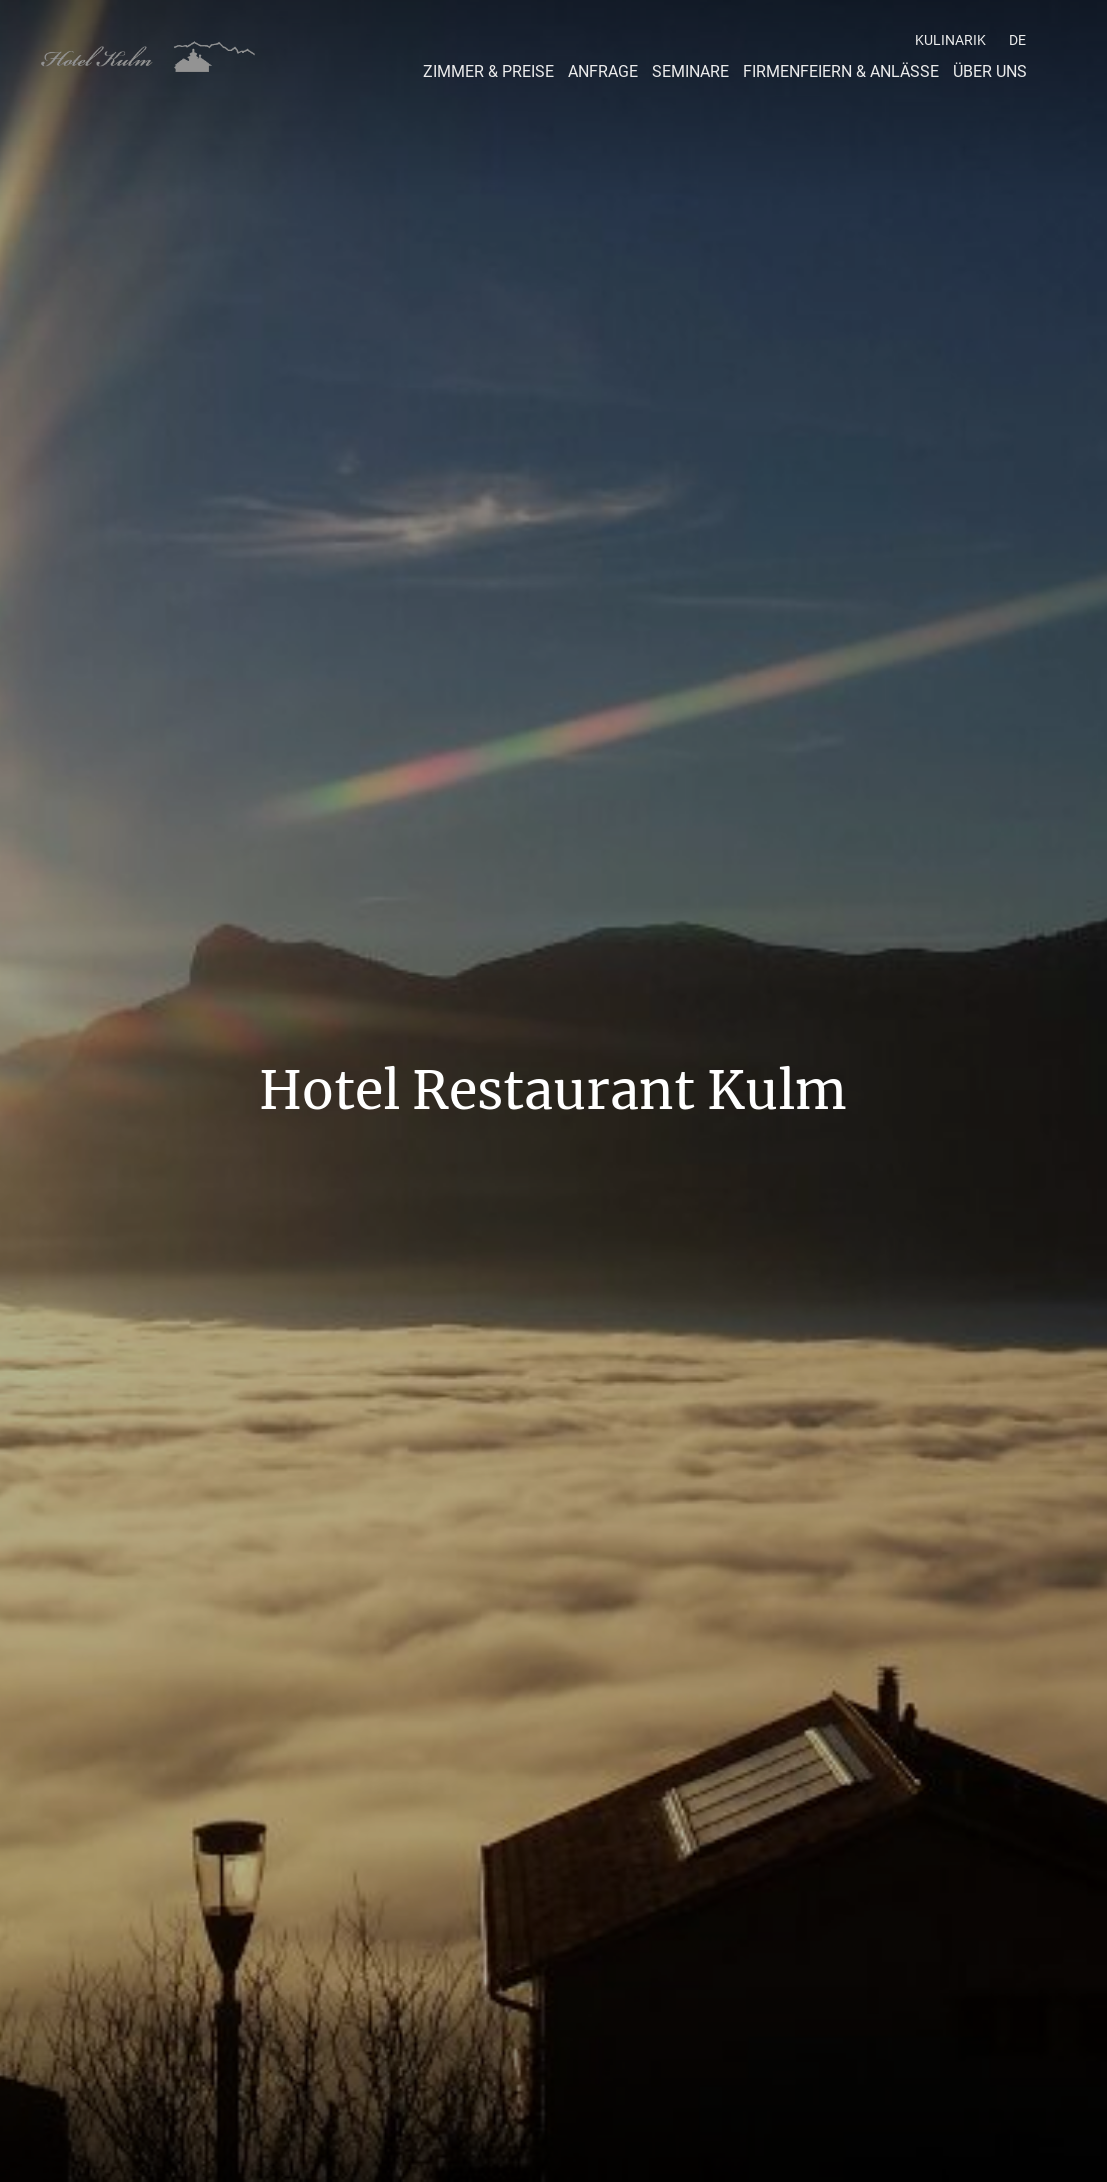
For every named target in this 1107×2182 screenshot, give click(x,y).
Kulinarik (950, 40)
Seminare (690, 71)
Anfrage (603, 71)
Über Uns (990, 71)
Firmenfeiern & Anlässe (841, 71)
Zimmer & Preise (488, 71)
